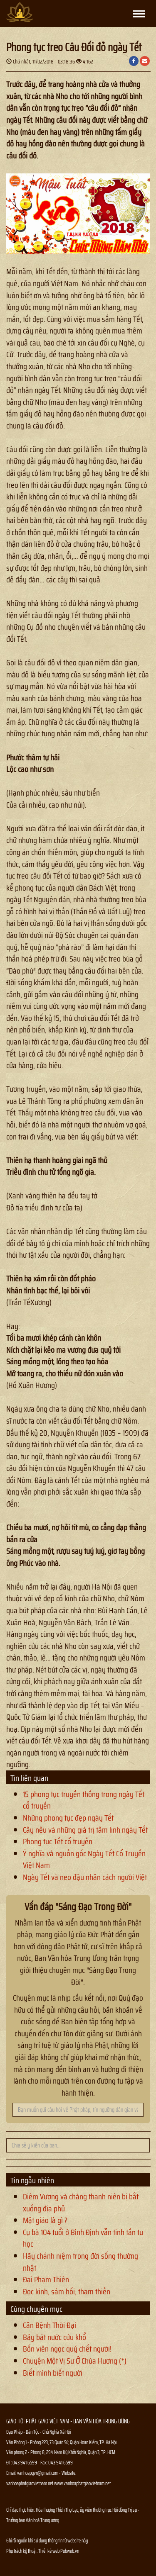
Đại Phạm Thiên (46, 2279)
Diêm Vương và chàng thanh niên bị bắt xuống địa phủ (81, 2202)
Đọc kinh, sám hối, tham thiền (66, 2291)
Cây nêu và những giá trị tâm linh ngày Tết (85, 1829)
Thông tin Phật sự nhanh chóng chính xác (40, 2572)
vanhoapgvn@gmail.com (37, 2473)
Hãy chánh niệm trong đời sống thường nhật (80, 2261)
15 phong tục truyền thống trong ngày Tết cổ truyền (83, 1800)
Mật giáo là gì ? (45, 2220)
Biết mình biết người (52, 2372)
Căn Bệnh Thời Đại (49, 2325)
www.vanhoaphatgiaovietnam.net (82, 2483)
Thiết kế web (49, 2551)
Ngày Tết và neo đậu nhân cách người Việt (85, 1877)
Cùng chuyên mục (36, 2308)
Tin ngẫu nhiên (32, 2180)
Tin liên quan (29, 1778)
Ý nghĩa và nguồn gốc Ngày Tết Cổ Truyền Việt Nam (84, 1859)
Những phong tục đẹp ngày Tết (68, 1817)
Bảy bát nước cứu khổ (54, 2337)
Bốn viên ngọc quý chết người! (67, 2348)
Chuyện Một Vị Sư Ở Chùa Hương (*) (74, 2360)
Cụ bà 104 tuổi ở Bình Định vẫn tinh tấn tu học (83, 2238)
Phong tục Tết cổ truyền (57, 1841)
